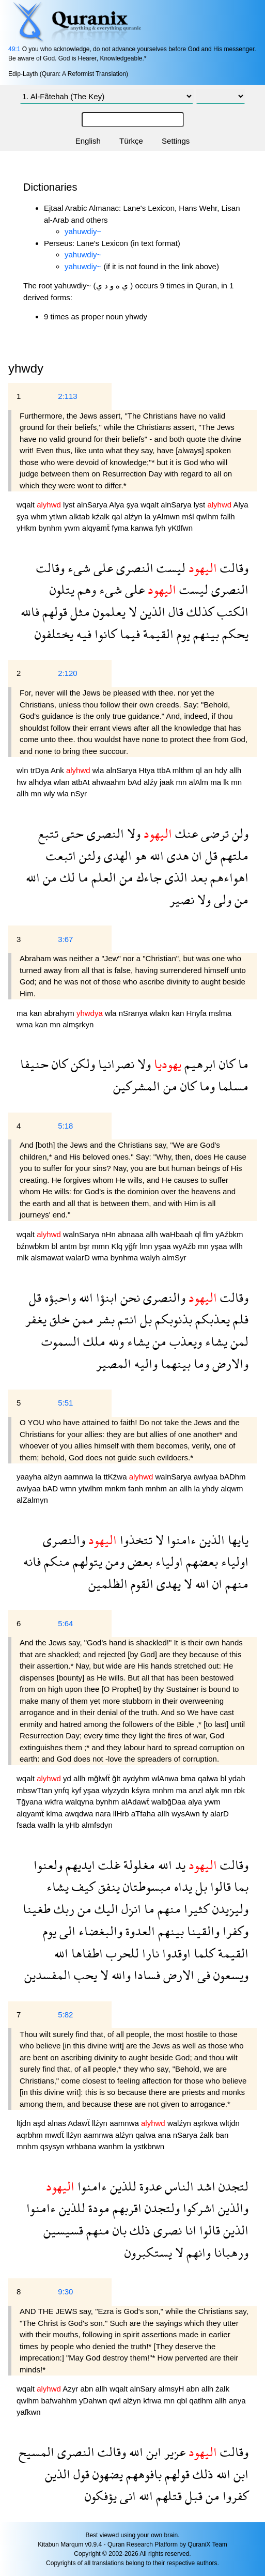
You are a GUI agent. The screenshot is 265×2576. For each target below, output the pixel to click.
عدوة (149, 2186)
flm (209, 1234)
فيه (82, 634)
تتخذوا (134, 1539)
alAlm (200, 782)
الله (155, 855)
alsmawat (48, 1257)
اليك (104, 1908)
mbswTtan (35, 1790)
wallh (47, 1825)
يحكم (233, 634)
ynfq (62, 1790)
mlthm (184, 770)
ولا (132, 833)
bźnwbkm (34, 1246)
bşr (85, 1246)
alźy (152, 782)
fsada (27, 1825)
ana (165, 2135)
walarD (79, 1257)
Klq (117, 1246)
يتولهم (86, 1561)
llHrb (122, 1813)
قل (209, 855)
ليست (169, 567)
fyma (121, 527)
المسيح (36, 2451)
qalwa (209, 1778)
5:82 (65, 2014)
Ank (58, 770)
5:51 (65, 1402)
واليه (144, 1363)
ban (221, 2135)
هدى (176, 855)
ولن (238, 833)
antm (69, 1246)
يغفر (35, 1319)
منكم (55, 1561)
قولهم (53, 611)
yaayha (30, 1476)
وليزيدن (228, 1908)
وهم (85, 589)
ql (200, 770)
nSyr (79, 793)
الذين (151, 611)
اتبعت (61, 855)
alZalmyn (32, 1499)
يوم (182, 634)
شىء (77, 567)
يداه (181, 1886)
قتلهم (167, 2495)
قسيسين (63, 2230)
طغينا (37, 1908)
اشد (204, 2186)
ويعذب (184, 1341)
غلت (107, 1864)
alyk (213, 1790)
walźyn (180, 2123)
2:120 (67, 673)
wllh (236, 1246)
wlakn (161, 1013)
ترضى (213, 833)
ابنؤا (105, 1297)
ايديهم (79, 1864)
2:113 (67, 396)
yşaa (163, 1246)
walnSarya (82, 1234)
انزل (129, 1908)
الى (65, 1931)
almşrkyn (78, 1024)
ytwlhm (92, 1488)
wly (50, 793)
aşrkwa (206, 2123)
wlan (63, 782)
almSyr (174, 1257)
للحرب (121, 1953)
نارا (149, 1953)
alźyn (134, 516)
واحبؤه (58, 1297)
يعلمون (108, 611)
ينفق (107, 1886)
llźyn (101, 2123)
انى (126, 2495)
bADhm (233, 1476)
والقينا (202, 1931)
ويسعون (229, 1974)
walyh (151, 1257)
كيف (82, 1886)
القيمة (157, 634)
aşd (40, 2123)
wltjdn (230, 2123)
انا (189, 2230)
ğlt (117, 1778)
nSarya (186, 2135)
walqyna (80, 1801)
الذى (175, 877)
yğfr (131, 1246)
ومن (113, 1561)
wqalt (27, 504)
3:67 (65, 939)
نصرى (166, 2230)
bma (189, 1778)
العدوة (138, 1931)
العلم (102, 877)
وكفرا (234, 1931)
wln (23, 770)
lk (227, 782)
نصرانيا (114, 1063)
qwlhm (208, 516)
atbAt (82, 782)
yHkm (28, 527)
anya (237, 2400)
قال (174, 611)
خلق (58, 1319)
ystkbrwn (149, 2146)
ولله (114, 1341)
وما (205, 1086)
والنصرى (162, 1297)
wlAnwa (166, 1778)
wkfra (54, 1801)
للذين (121, 2186)
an (209, 770)
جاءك (147, 877)
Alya (117, 504)
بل (144, 1319)
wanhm (112, 2146)
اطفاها (85, 1953)
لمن (237, 1341)
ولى (221, 899)
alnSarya (93, 504)
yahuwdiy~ (83, 231)
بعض (138, 1561)
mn (182, 782)
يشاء (214, 1341)
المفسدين (47, 1974)
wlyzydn (117, 1790)
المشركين (136, 1086)
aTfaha (144, 1813)
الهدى (116, 855)
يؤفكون (101, 2495)
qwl (116, 2400)
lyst (70, 504)
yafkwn (29, 2412)
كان (225, 1063)
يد (178, 1864)
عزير (173, 2451)
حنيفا (34, 1063)
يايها (236, 1539)
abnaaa (132, 1234)
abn (87, 2388)
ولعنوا (48, 1864)
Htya (148, 770)
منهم (235, 1583)
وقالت (232, 567)
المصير (113, 1363)
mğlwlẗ (100, 1778)
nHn (109, 1234)
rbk (239, 1790)
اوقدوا (175, 1953)
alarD (219, 1813)
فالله (30, 611)
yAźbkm (229, 1234)
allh (235, 770)
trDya (40, 770)
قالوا (219, 1886)
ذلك (138, 2230)
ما (81, 877)
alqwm (232, 1488)
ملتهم (232, 855)
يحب (84, 1974)
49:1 (14, 49)
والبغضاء (98, 1931)
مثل (78, 611)
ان (195, 855)
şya (134, 504)
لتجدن (231, 2186)
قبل (192, 2495)
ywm (73, 527)
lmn (146, 1246)
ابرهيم (198, 1063)
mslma (220, 1013)
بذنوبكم (172, 1319)
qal (118, 516)
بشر (104, 1319)
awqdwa (80, 1813)
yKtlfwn (180, 527)
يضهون (106, 2474)
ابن (152, 2451)
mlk (24, 1257)
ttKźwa (116, 1476)
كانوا (104, 634)
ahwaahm (110, 782)
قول (79, 2474)
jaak (168, 782)
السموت (60, 1341)
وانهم (197, 2252)
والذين (231, 2208)
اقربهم (126, 2208)
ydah (236, 1778)
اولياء (233, 1561)
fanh (136, 1488)
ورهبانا (229, 2252)
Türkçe (131, 140)
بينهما (174, 1363)
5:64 (65, 1623)
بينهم (204, 634)
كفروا (234, 2495)
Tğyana (30, 1801)
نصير (181, 899)
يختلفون (54, 634)
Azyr (71, 2388)
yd (68, 1778)
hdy (222, 770)
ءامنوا (180, 1539)
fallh (228, 516)
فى (202, 1974)
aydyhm (137, 1778)
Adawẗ (80, 2123)
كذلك (198, 611)
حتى (71, 833)
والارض (228, 1363)
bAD (51, 1488)
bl (56, 1246)
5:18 (65, 1125)
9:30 (65, 2291)
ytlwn (59, 516)
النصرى (133, 567)
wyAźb (185, 1246)
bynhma (126, 1257)
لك (66, 877)
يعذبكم (211, 1319)
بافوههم (142, 2474)
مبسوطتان (145, 1886)
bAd (136, 782)
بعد (197, 877)
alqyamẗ (97, 527)
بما (239, 1886)
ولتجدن (161, 2208)
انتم (126, 1319)
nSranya (134, 1013)
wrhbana (83, 2146)
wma (26, 1024)
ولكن (81, 1063)
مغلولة (137, 1864)
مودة (97, 2208)
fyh (161, 527)
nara (104, 1813)
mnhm (157, 1488)
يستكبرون (148, 2252)
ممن (81, 1319)
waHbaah (177, 1234)
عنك (185, 833)
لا (131, 611)
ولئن (88, 855)
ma (216, 782)
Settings (176, 140)
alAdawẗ (136, 1801)
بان (118, 2230)
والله (119, 1974)
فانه (32, 1561)
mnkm (116, 1488)
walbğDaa (169, 1801)
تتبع (48, 833)
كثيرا (195, 1908)
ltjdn (25, 2123)
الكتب (231, 611)
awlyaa (207, 1476)
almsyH (172, 2388)
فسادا (145, 1974)
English (88, 140)
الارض (177, 1974)
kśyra (142, 1790)
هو (139, 855)
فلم (239, 1319)
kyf (77, 1790)
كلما (203, 1953)
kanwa (143, 527)
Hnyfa (197, 1013)
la (149, 516)
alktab (80, 516)
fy (206, 1813)
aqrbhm (31, 2135)
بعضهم (200, 1561)
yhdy (211, 1488)
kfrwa (153, 2400)
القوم (140, 1583)
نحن (128, 1297)
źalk (207, 2135)
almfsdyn (97, 1825)
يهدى (167, 1583)
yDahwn (94, 2400)
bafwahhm (60, 2400)
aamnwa (80, 1476)
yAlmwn (167, 516)
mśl (189, 516)
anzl (197, 1790)
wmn (69, 1488)
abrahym (60, 1013)
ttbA (165, 770)
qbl (183, 2400)
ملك (92, 1341)
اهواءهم (227, 877)
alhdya (40, 782)
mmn (102, 1246)
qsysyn (53, 2146)
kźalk (102, 516)
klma (55, 1813)
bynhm (51, 527)
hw (22, 782)
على (101, 567)
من (124, 877)
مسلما (231, 1086)
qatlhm (201, 2400)
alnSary (144, 2388)
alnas (58, 2123)
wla (99, 770)
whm (40, 516)
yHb (74, 1825)
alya (196, 1801)
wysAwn (187, 1813)
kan (36, 1013)
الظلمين (108, 1583)
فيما (128, 634)
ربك (62, 1908)
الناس (178, 2186)
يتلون (62, 589)
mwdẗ (55, 2135)
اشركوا (197, 2208)
